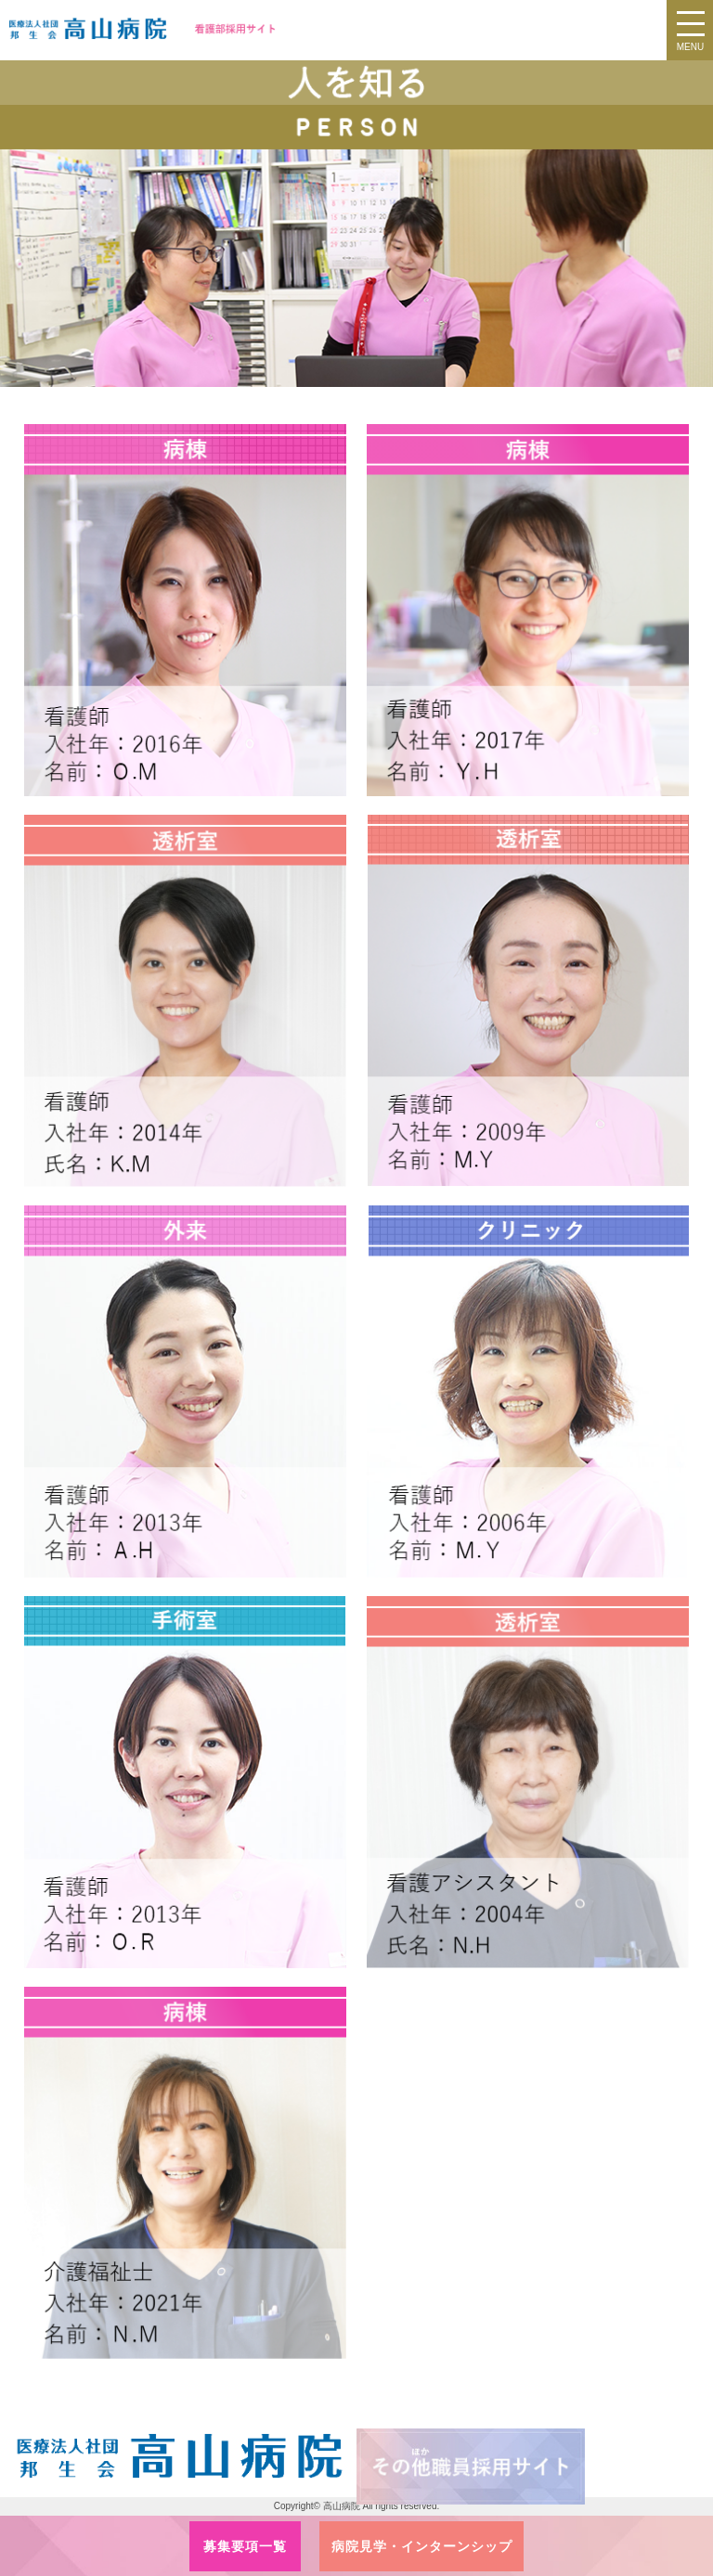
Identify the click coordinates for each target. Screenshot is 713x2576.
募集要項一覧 (245, 2546)
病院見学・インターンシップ (421, 2546)
